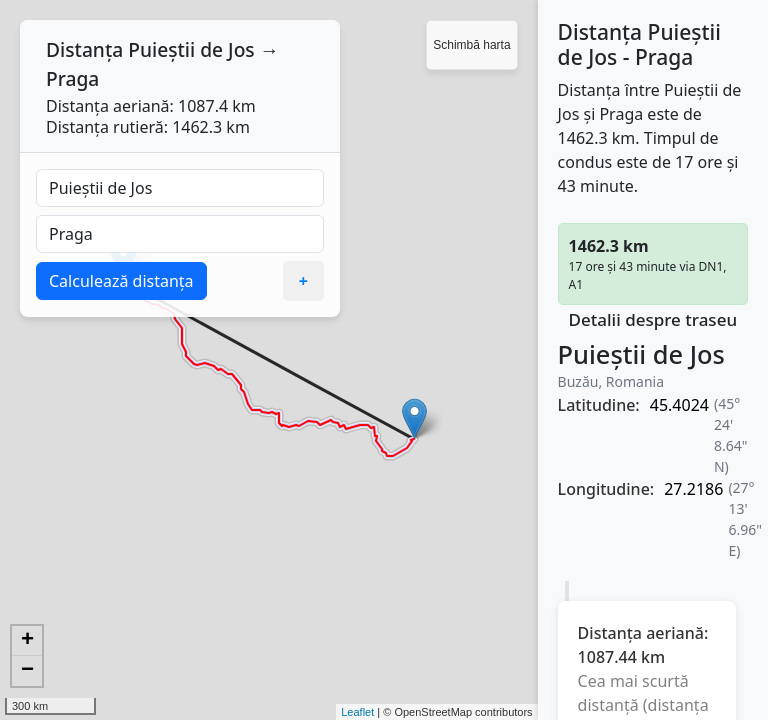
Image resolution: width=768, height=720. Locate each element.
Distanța (84, 49)
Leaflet (357, 712)
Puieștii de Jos (191, 49)
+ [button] (27, 641)
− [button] (27, 671)
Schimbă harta (471, 45)
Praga (72, 78)
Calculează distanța (121, 281)
